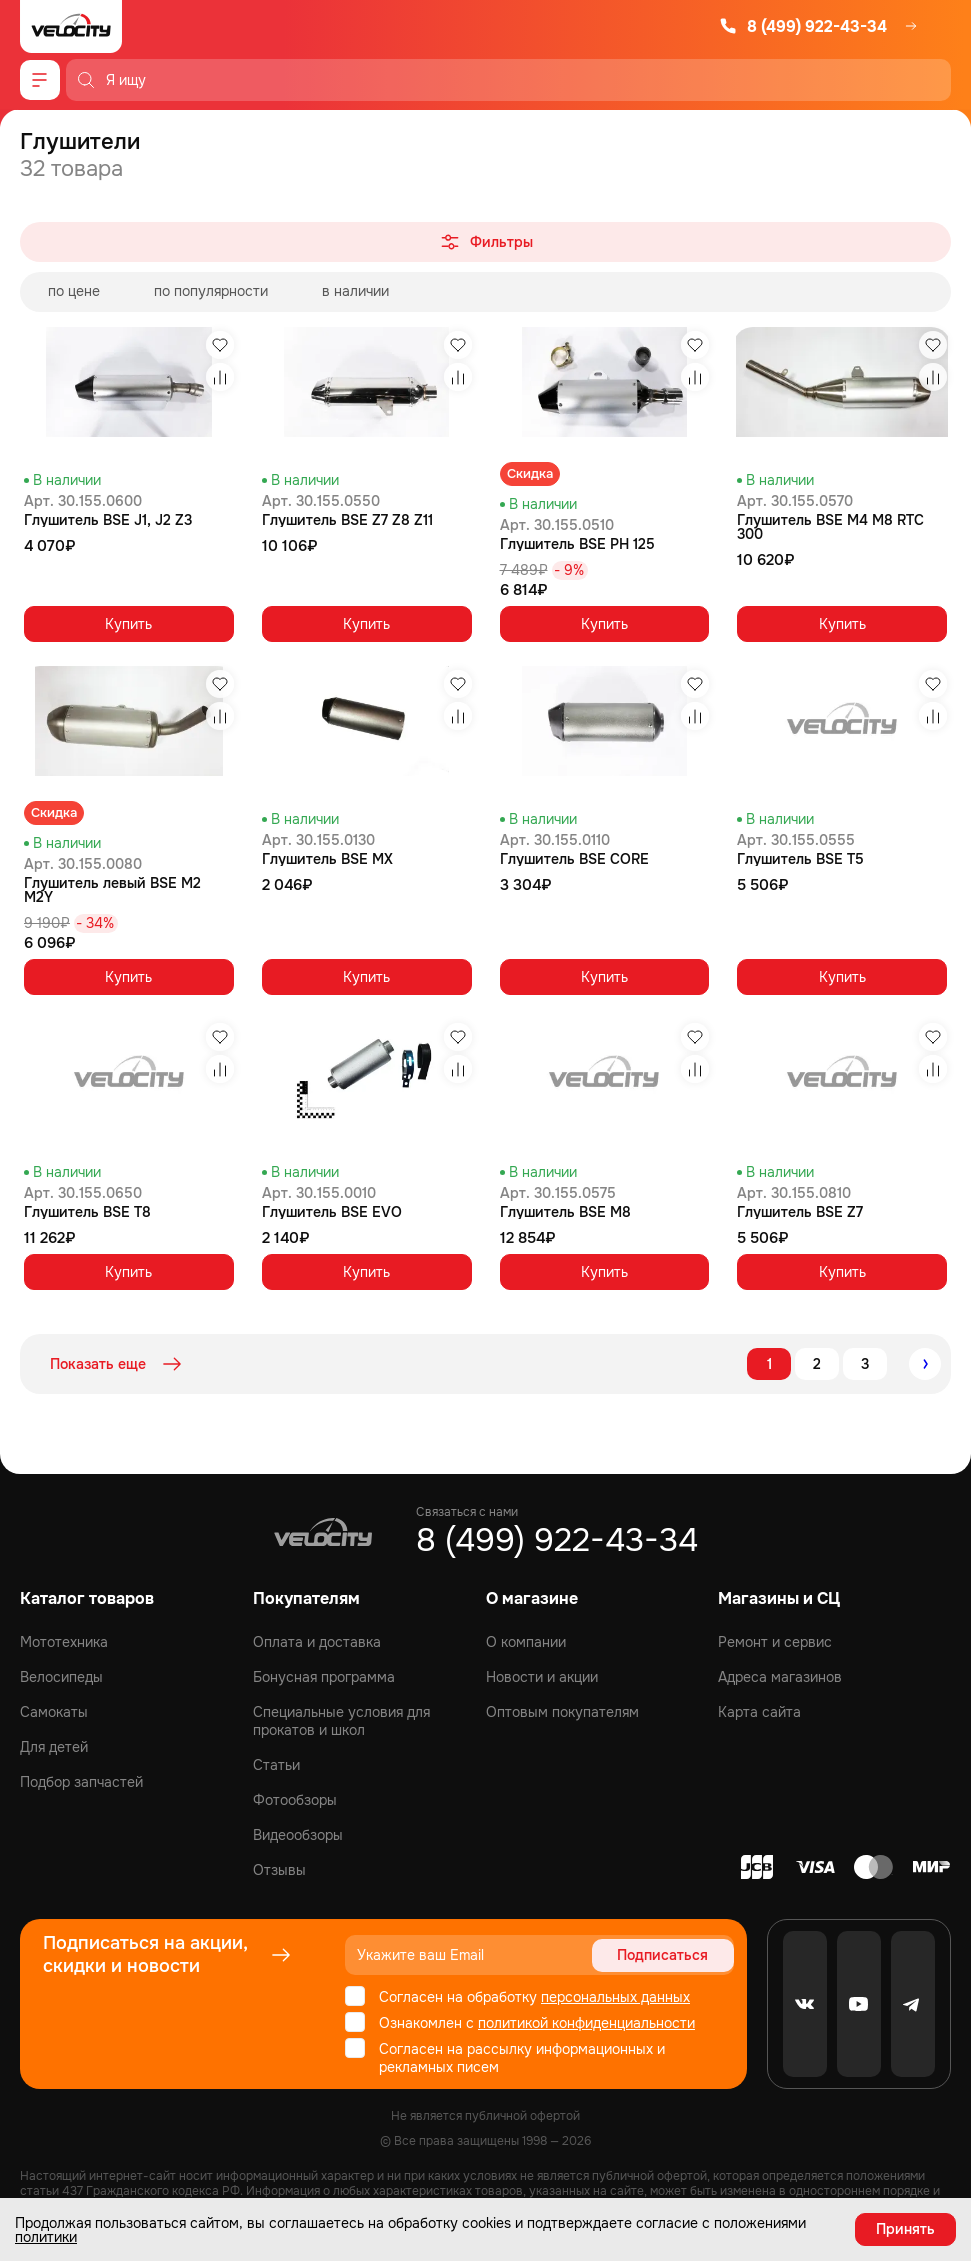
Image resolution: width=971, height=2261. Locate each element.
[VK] (805, 2004)
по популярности (211, 291)
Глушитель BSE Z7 (800, 1212)
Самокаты (54, 1712)
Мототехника (64, 1642)
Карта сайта (759, 1712)
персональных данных (615, 1997)
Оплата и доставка (317, 1642)
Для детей (54, 1747)
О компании (526, 1642)
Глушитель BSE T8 (87, 1212)
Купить (128, 624)
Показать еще (118, 1364)
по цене (74, 291)
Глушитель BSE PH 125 (577, 544)
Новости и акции (542, 1677)
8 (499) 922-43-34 (803, 26)
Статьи (276, 1765)
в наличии (355, 291)
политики (46, 2237)
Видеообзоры (298, 1835)
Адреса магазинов (780, 1677)
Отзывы (279, 1870)
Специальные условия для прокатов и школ (341, 1721)
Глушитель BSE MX (327, 859)
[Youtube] (859, 2004)
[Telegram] (913, 2004)
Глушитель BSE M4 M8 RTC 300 (830, 527)
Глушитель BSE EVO (332, 1212)
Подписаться (662, 1955)
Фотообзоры (295, 1800)
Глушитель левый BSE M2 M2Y (112, 890)
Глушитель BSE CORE (574, 859)
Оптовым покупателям (562, 1712)
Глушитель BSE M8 (565, 1212)
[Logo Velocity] (71, 26)
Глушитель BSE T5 (800, 859)
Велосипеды (61, 1677)
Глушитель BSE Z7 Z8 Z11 (347, 520)
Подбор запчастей (81, 1782)
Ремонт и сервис (775, 1642)
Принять (905, 2229)
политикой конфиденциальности (586, 2023)
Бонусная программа (324, 1677)
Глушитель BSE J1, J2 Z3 (108, 520)
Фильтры (485, 242)
